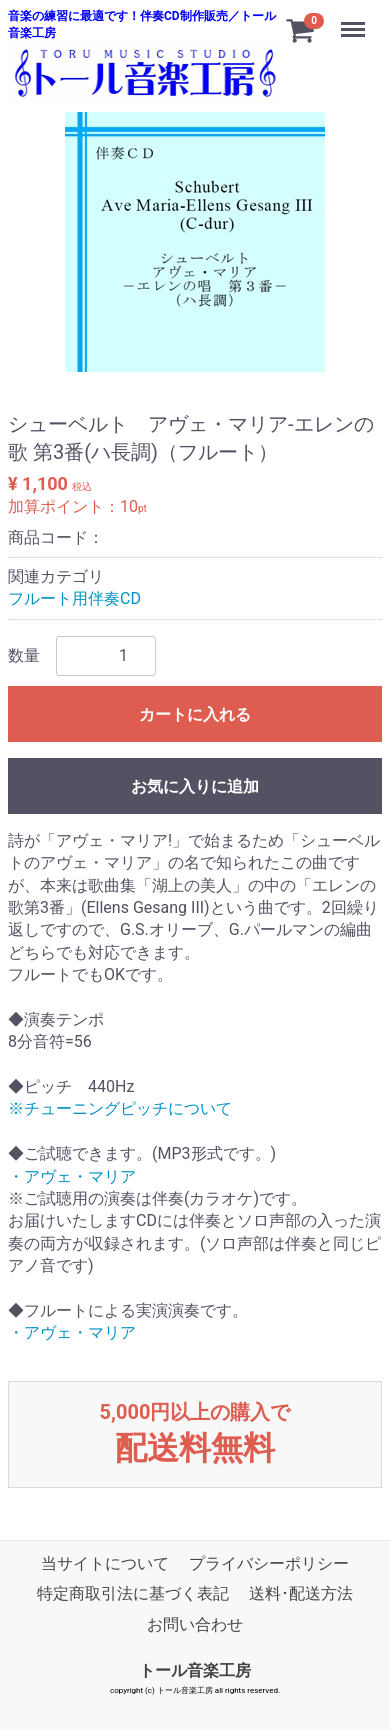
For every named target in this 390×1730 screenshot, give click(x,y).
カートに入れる (195, 713)
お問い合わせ (195, 1623)
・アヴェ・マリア (72, 1175)
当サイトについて (105, 1562)
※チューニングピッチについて (120, 1108)
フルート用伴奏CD (74, 598)
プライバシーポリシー (269, 1562)
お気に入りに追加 (195, 785)
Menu (355, 20)
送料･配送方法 (301, 1593)
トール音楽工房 (195, 1669)
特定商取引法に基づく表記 (133, 1593)
